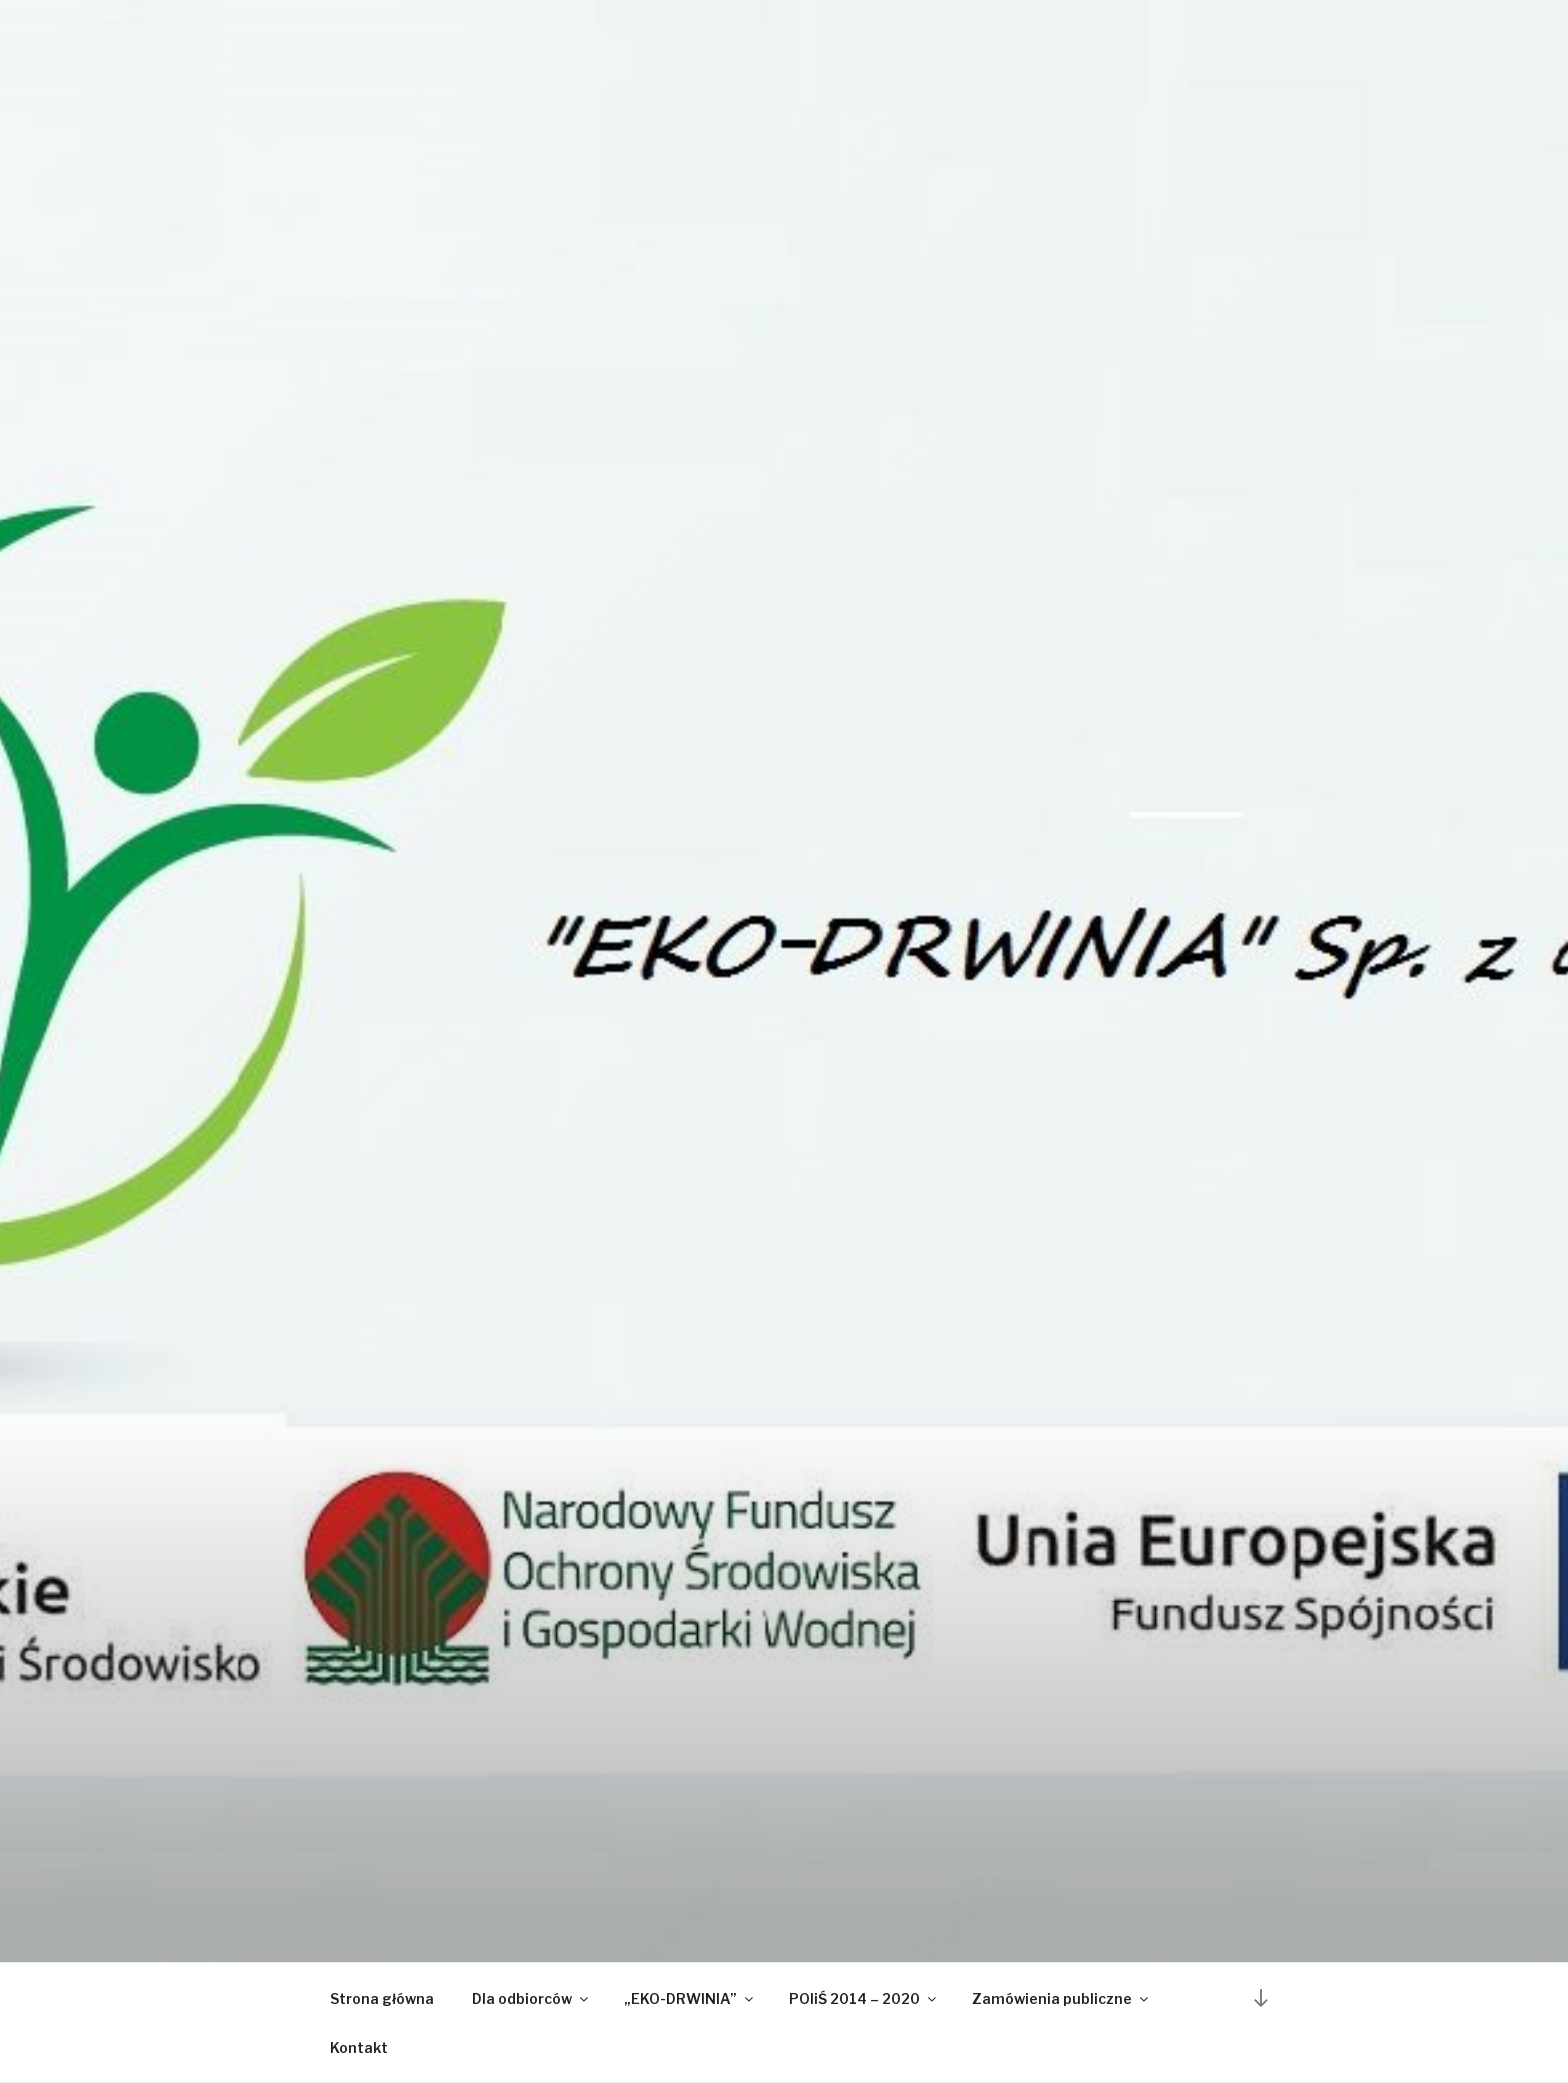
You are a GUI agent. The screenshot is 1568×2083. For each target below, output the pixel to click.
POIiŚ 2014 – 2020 (864, 1998)
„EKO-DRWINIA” (690, 1998)
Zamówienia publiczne (1061, 1998)
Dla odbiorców (531, 1998)
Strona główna (382, 1998)
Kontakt (359, 2047)
